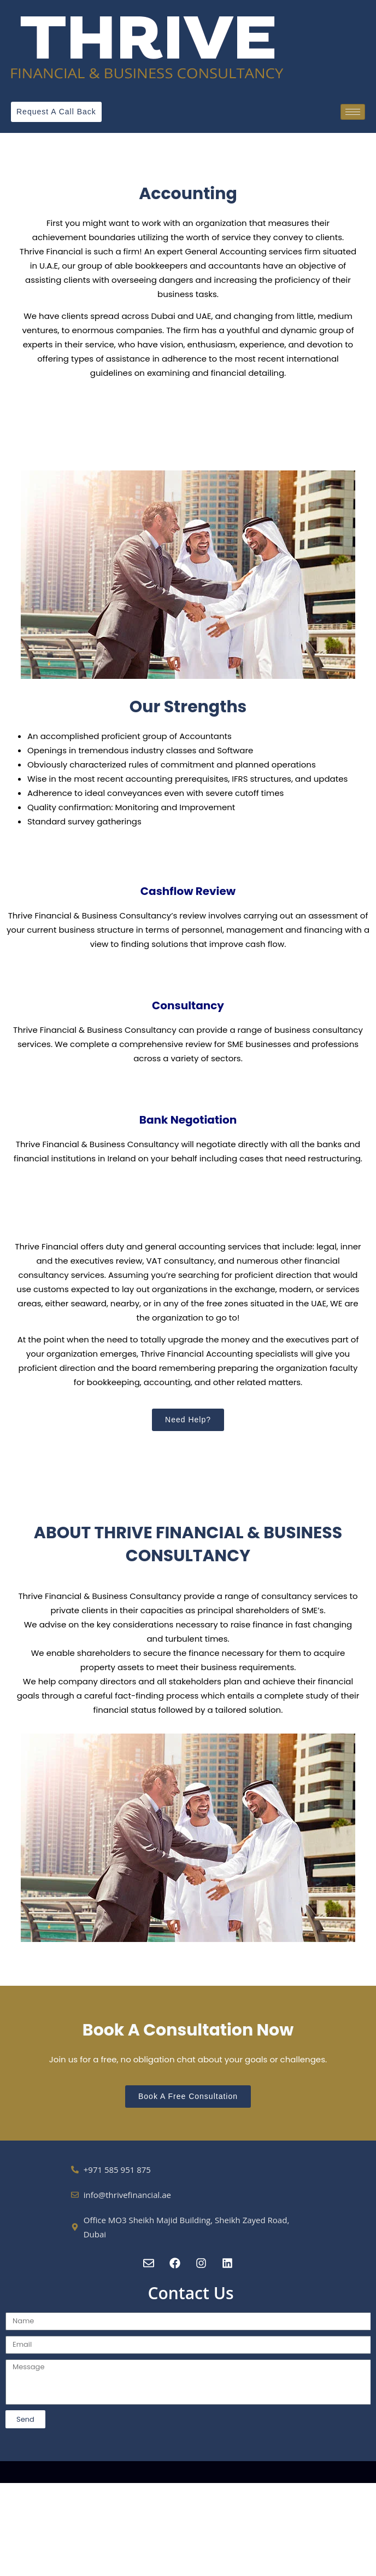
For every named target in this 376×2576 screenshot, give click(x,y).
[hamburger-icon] (352, 112)
